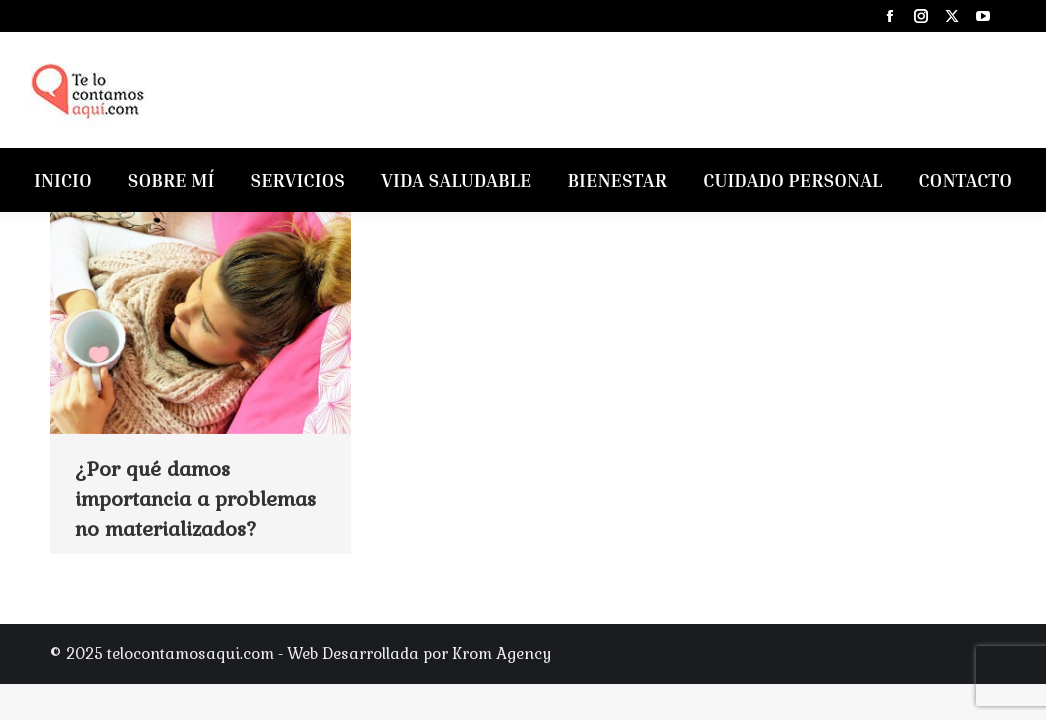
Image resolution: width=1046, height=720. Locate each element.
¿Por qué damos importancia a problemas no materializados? (195, 499)
